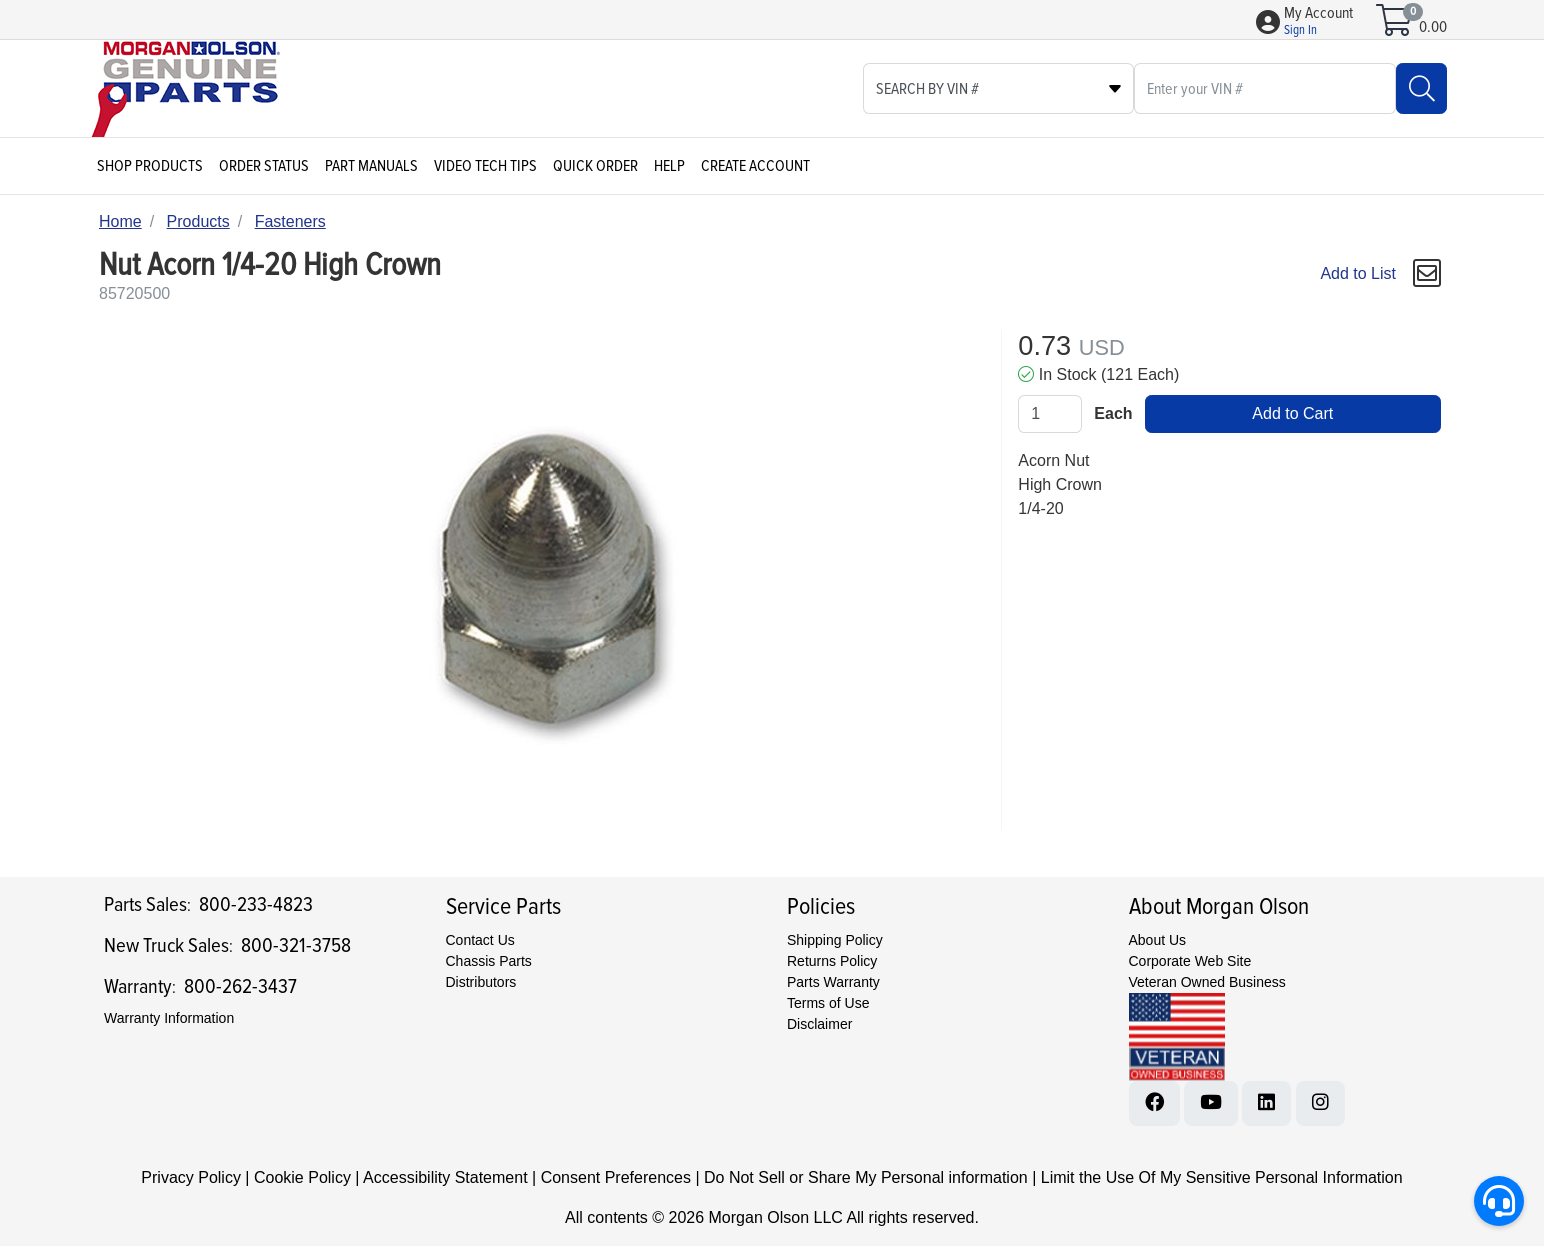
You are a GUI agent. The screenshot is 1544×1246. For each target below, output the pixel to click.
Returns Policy (832, 961)
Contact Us (480, 940)
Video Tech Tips (485, 166)
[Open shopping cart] (1395, 27)
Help (669, 166)
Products (198, 221)
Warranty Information (169, 1018)
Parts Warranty (833, 982)
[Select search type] (998, 88)
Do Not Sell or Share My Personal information (866, 1177)
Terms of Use (828, 1003)
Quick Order (595, 166)
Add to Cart (1292, 413)
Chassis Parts (489, 961)
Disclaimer (819, 1024)
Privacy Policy (191, 1177)
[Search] (1421, 88)
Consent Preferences (616, 1177)
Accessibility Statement (445, 1177)
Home (120, 221)
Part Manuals (371, 166)
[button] (1318, 22)
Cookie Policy (302, 1177)
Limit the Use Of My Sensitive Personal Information (1222, 1177)
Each (1113, 413)
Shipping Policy (835, 940)
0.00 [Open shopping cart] (1433, 27)
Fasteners (290, 221)
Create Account (755, 166)
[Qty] (1050, 414)
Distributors (481, 982)
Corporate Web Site (1190, 961)
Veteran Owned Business (1207, 982)
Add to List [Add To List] (1358, 273)
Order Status (264, 166)
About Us (1158, 940)
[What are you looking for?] (1265, 88)
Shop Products (150, 166)
